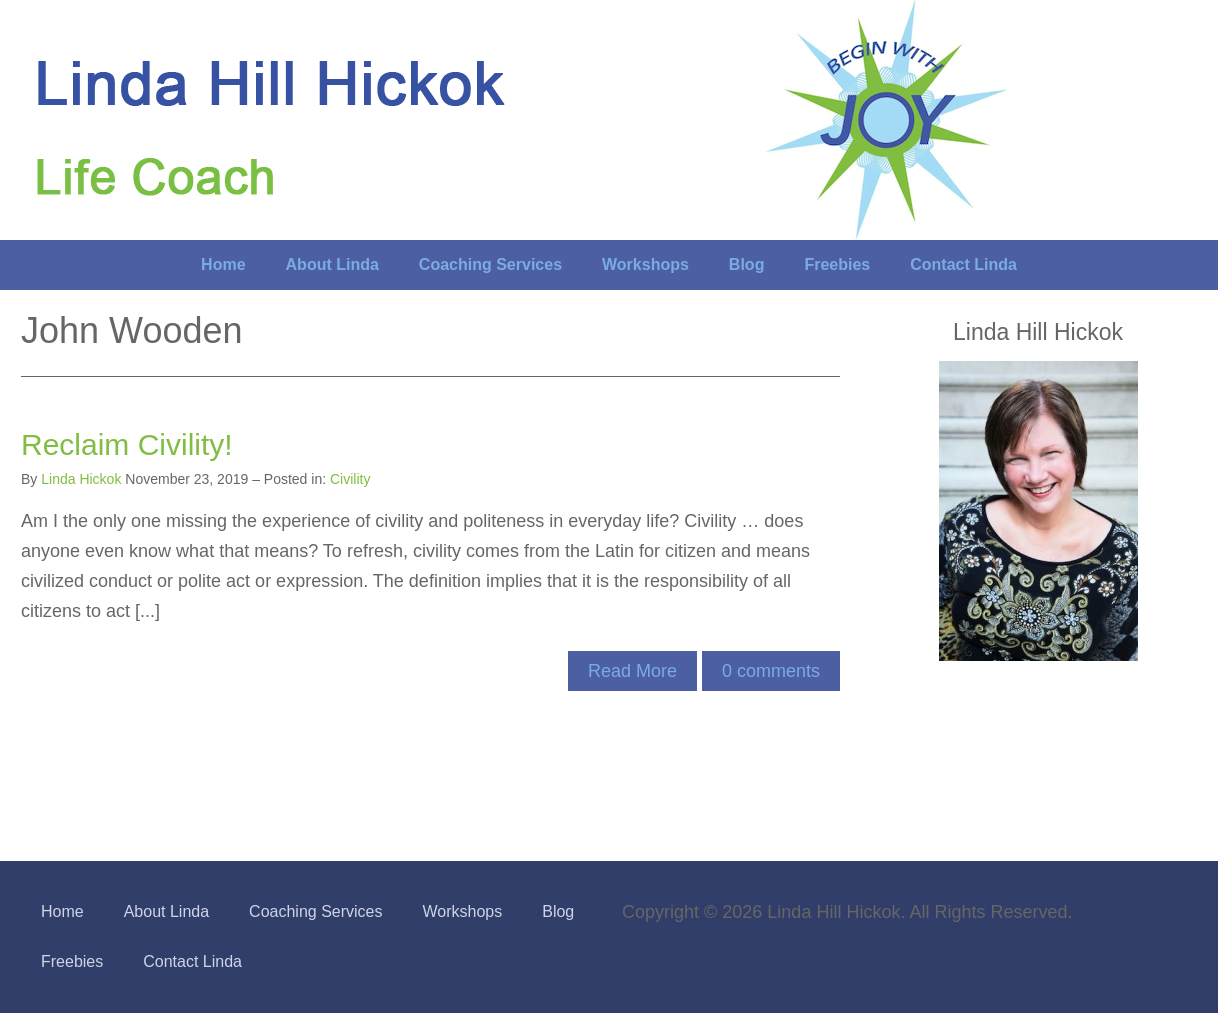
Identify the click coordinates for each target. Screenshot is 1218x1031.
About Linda (332, 264)
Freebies (837, 264)
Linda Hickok (81, 479)
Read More (632, 671)
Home (223, 264)
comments (771, 671)
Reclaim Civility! (127, 444)
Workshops (645, 264)
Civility (350, 479)
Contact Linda (963, 264)
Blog (747, 264)
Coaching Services (490, 264)
